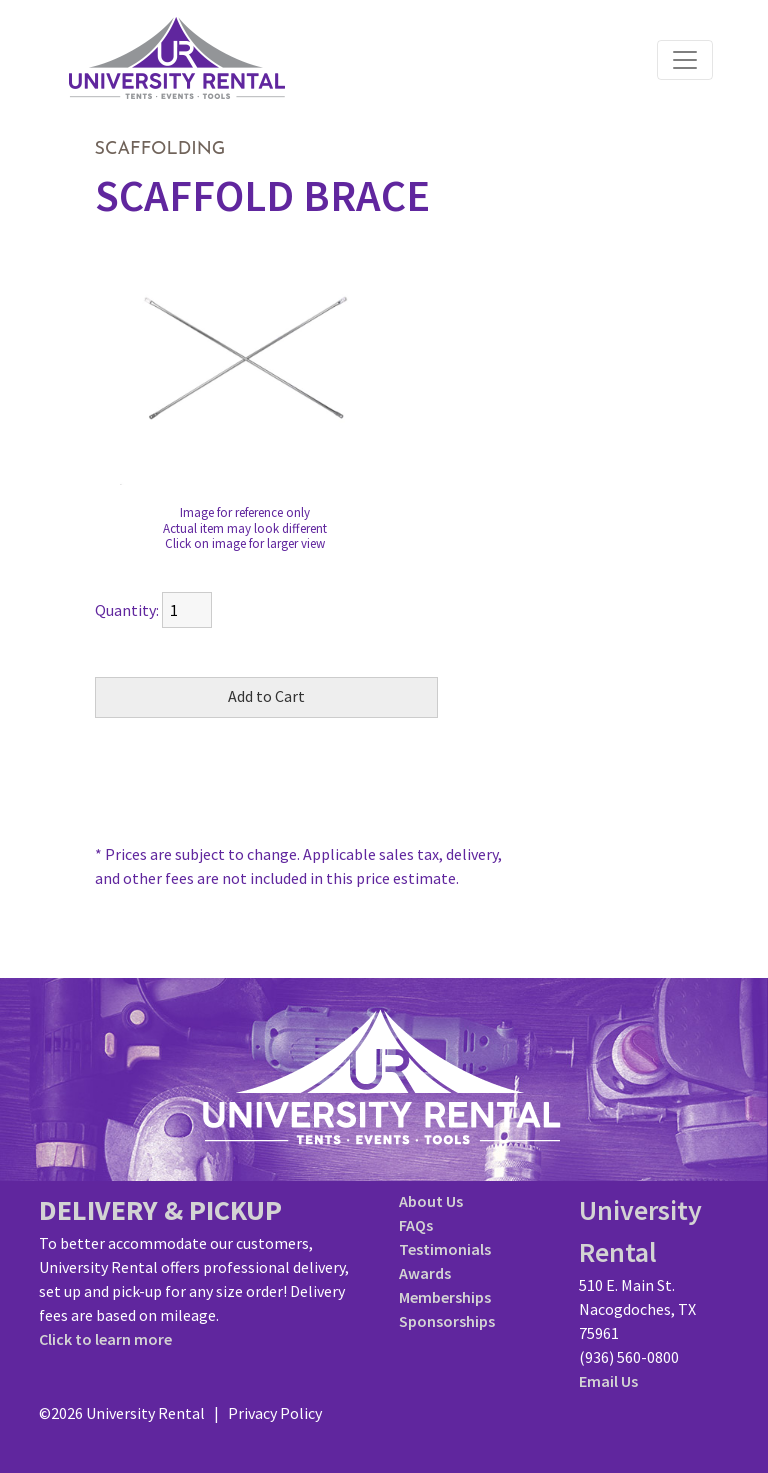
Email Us (608, 1381)
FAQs (416, 1225)
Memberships (445, 1297)
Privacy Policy (275, 1413)
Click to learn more (105, 1339)
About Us (431, 1201)
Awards (425, 1273)
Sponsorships (447, 1321)
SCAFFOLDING (160, 149)
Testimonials (445, 1249)
